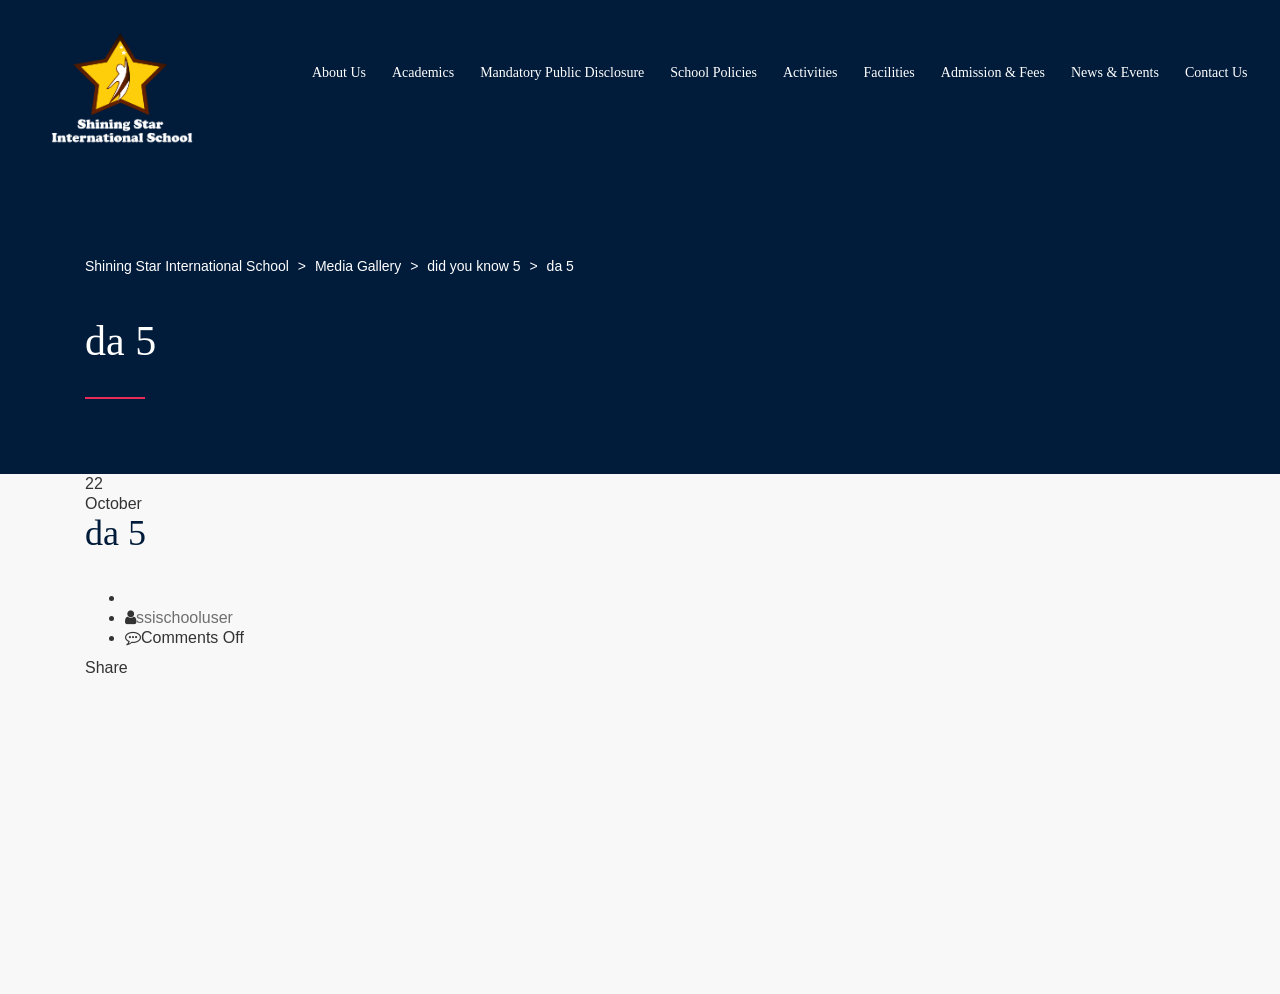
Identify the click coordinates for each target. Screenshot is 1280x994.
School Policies (713, 72)
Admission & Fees (993, 72)
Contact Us (1216, 72)
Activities (810, 72)
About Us (339, 72)
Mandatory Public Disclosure (562, 72)
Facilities (888, 72)
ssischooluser (184, 617)
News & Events (1115, 72)
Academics (423, 72)
